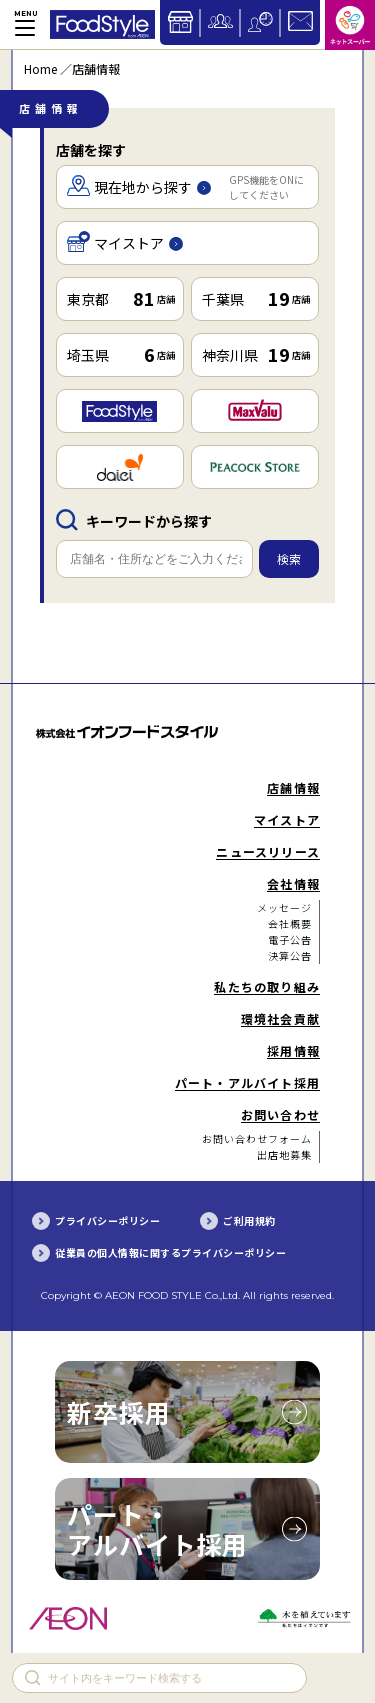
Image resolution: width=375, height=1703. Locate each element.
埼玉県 (121, 354)
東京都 (121, 298)
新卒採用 (119, 1412)
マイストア (125, 243)
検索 (289, 558)
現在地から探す (185, 187)
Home (40, 68)
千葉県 (256, 298)
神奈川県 (256, 354)
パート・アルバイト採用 (157, 1529)
